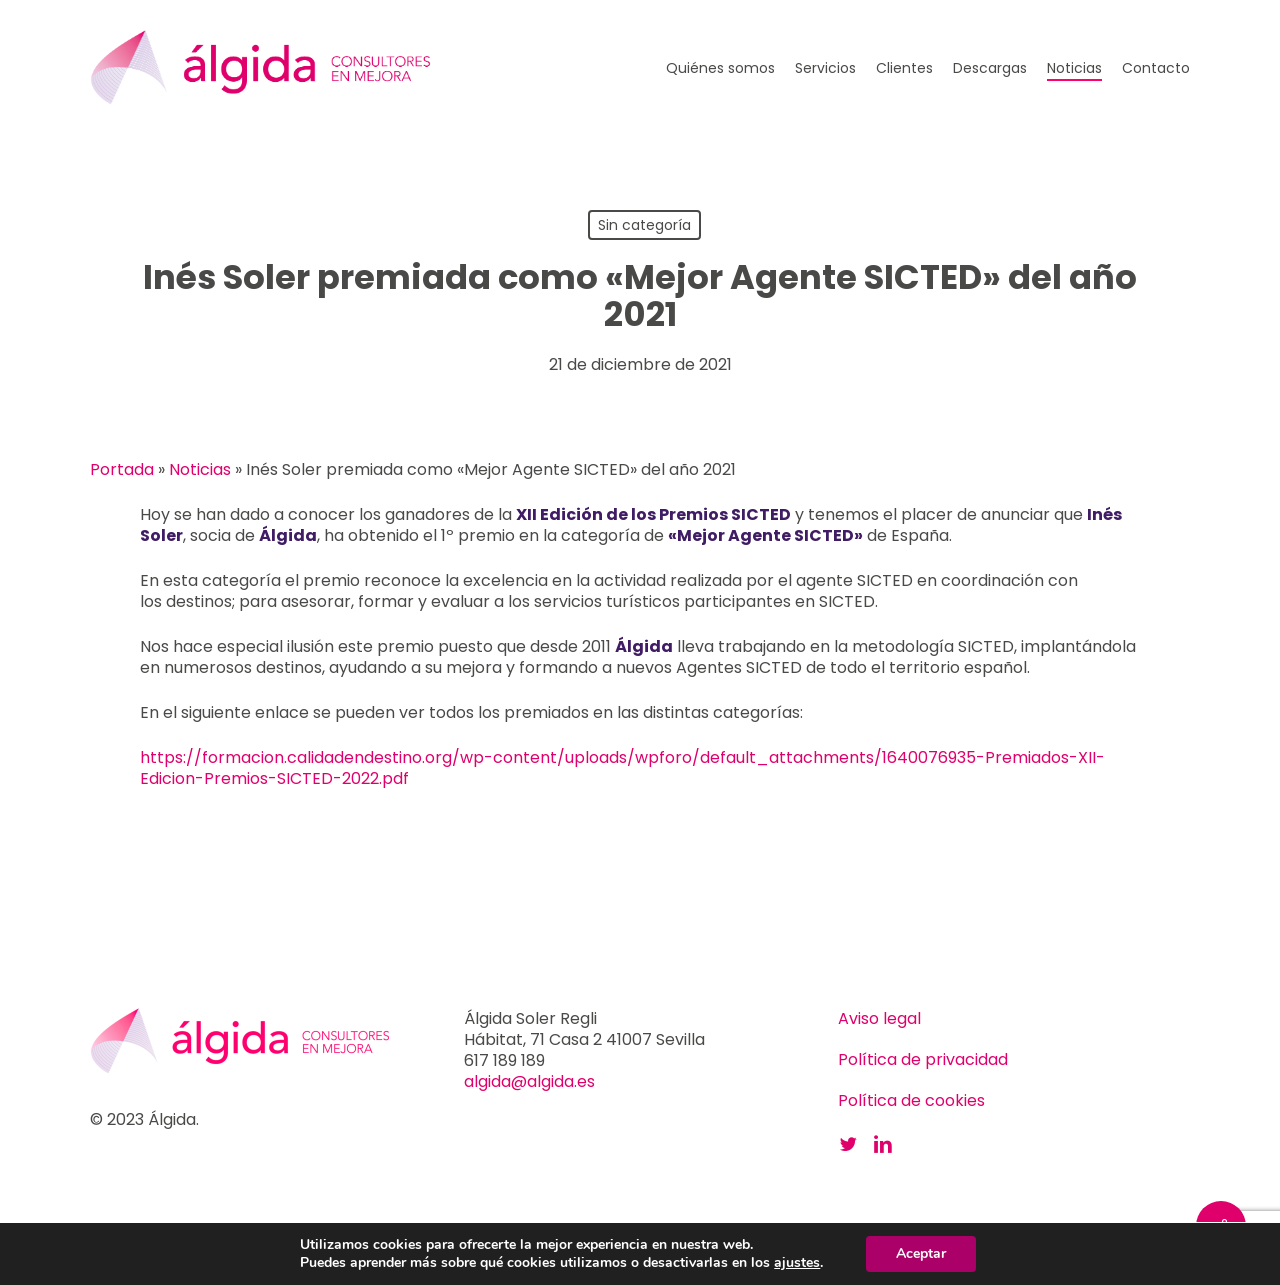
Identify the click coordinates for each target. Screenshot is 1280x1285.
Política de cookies (911, 1100)
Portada (122, 469)
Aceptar (921, 1253)
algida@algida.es (529, 1081)
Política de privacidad (923, 1059)
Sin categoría (644, 225)
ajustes (797, 1263)
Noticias (200, 469)
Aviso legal (879, 1018)
